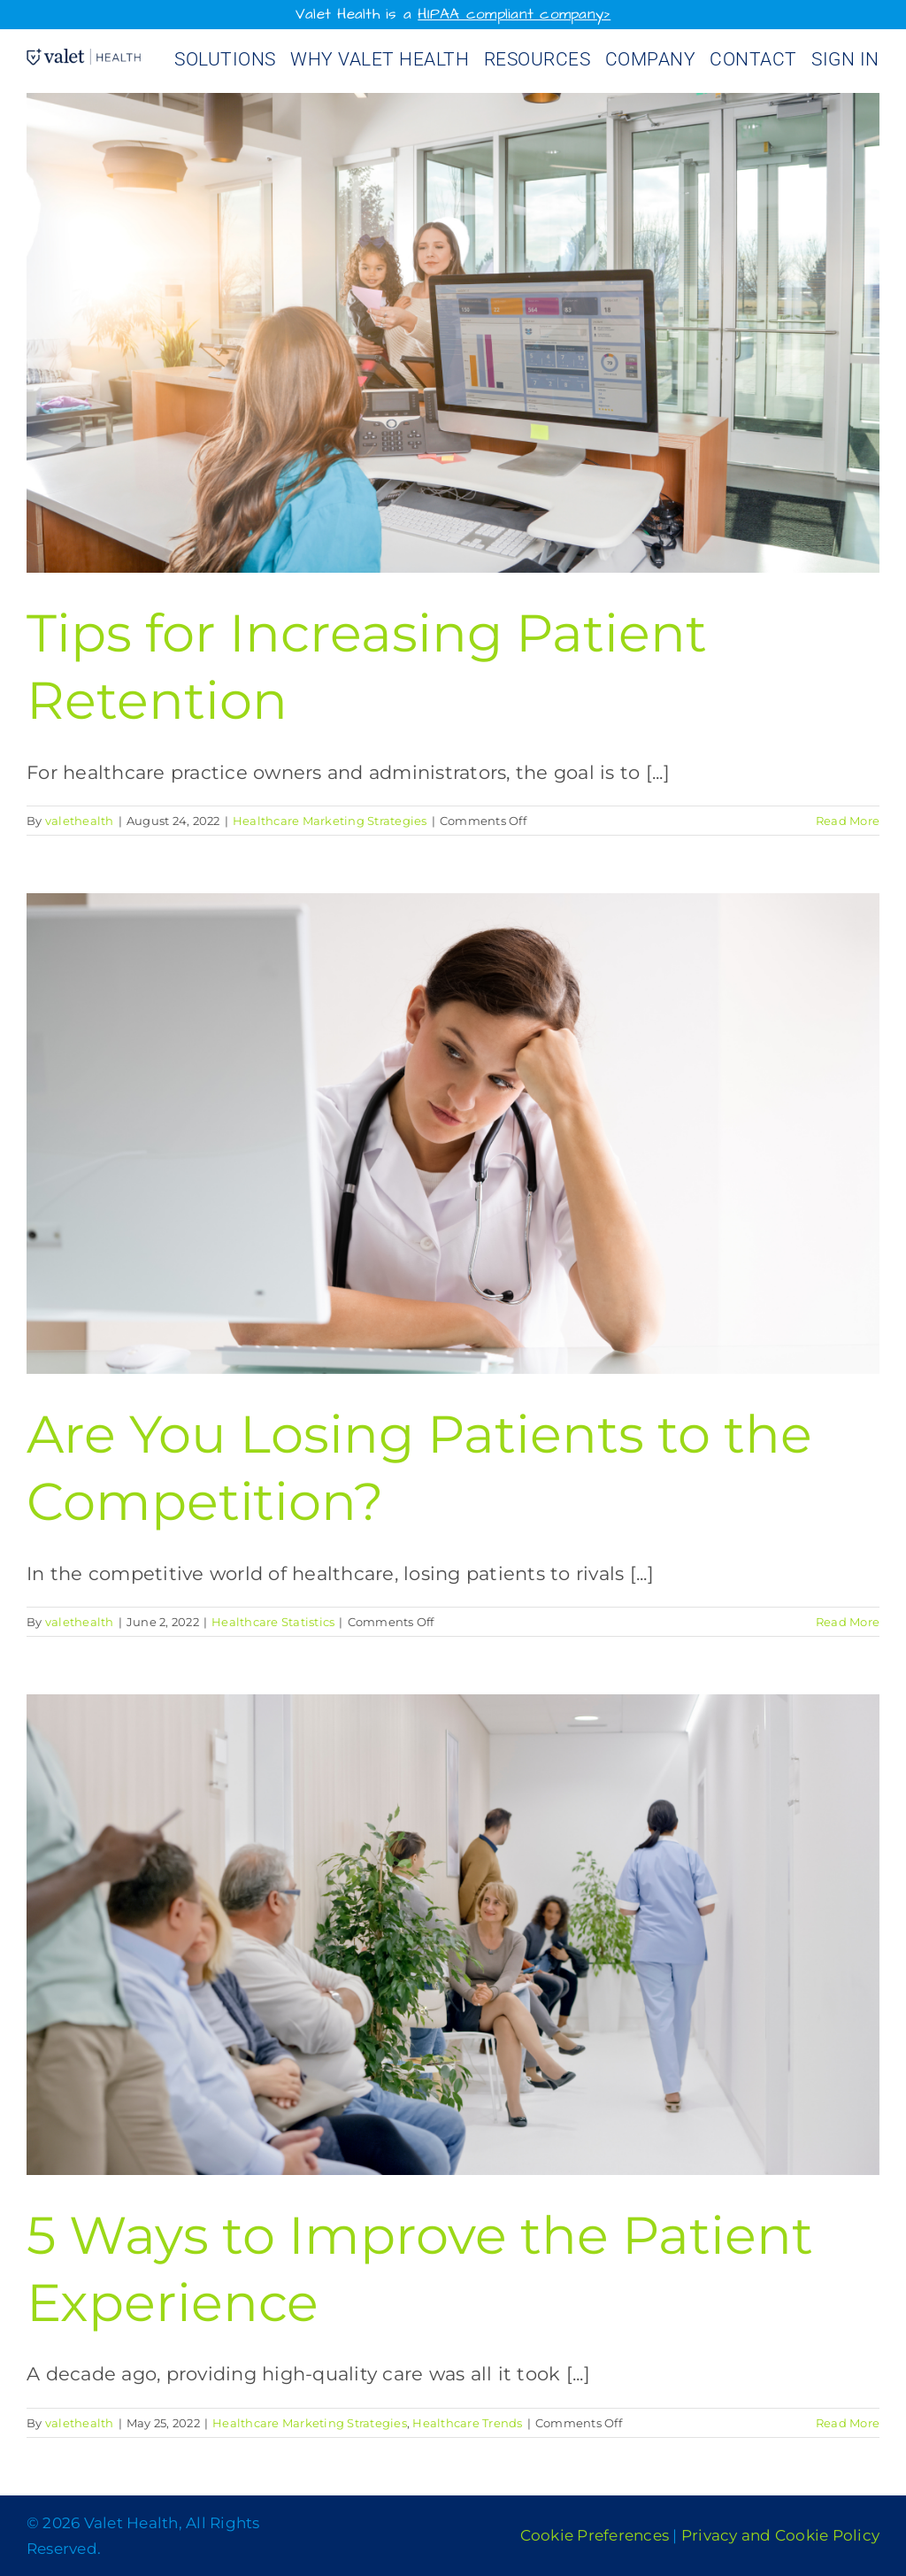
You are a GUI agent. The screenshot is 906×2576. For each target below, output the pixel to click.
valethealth (79, 821)
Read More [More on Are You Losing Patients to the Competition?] (847, 1622)
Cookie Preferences (595, 2535)
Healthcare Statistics (272, 1622)
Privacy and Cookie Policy (780, 2535)
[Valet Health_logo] (84, 58)
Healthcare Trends (467, 2423)
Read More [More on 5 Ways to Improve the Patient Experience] (847, 2423)
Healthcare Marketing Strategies (330, 821)
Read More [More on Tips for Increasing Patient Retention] (847, 821)
